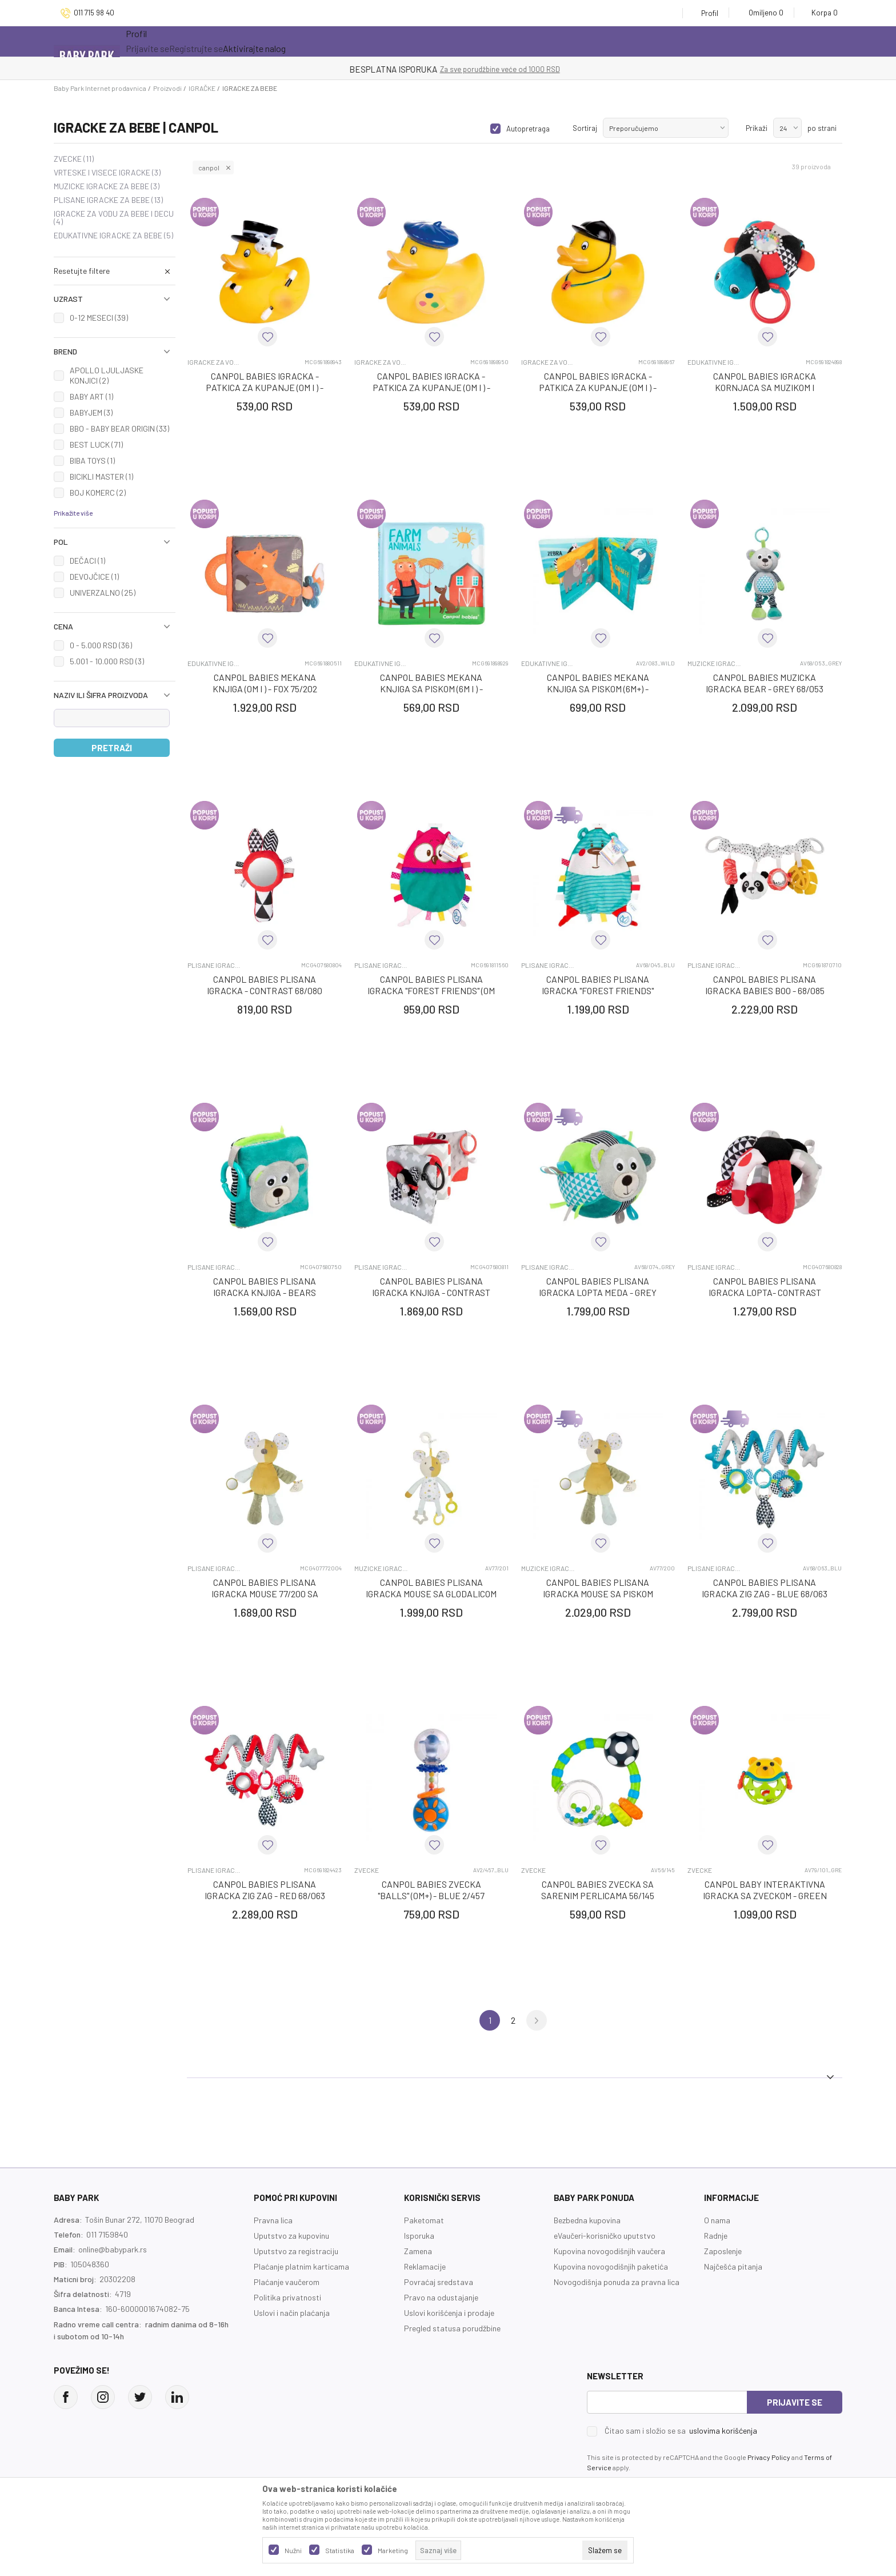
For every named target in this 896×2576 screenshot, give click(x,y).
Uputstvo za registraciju (296, 2251)
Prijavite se (794, 2402)
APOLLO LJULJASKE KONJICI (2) (106, 375)
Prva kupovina (434, 41)
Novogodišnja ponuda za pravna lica (616, 2282)
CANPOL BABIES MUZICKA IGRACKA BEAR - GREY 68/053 (764, 683)
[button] (114, 271)
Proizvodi (167, 88)
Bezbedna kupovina (587, 2220)
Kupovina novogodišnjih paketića (611, 2266)
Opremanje (353, 41)
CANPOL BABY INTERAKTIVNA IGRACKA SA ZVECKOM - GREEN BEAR (765, 1895)
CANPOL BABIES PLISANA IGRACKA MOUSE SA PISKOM (598, 1588)
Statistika (339, 2550)
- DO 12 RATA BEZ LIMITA (507, 69)
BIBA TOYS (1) (92, 460)
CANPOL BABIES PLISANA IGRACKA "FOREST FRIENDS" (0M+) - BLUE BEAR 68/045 (598, 990)
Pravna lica (273, 2220)
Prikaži (756, 128)
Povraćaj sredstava (438, 2282)
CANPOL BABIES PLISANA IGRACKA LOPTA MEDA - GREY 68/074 (598, 1292)
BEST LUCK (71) (96, 444)
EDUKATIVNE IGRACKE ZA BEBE (113, 236)
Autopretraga (528, 128)
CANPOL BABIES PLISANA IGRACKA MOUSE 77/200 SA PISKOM (264, 1593)
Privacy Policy (768, 2457)
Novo (294, 41)
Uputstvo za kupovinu (291, 2235)
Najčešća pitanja (733, 2266)
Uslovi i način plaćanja (292, 2313)
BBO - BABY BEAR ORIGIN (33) (119, 428)
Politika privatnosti (287, 2297)
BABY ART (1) (91, 396)
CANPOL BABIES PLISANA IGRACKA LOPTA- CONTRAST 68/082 (765, 1292)
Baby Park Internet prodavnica (100, 88)
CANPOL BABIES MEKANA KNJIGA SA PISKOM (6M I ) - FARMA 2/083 (431, 688)
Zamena (418, 2251)
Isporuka (419, 2235)
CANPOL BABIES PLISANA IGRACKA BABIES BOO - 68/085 (765, 985)
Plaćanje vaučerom (286, 2282)
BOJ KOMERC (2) (98, 492)
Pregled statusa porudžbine (452, 2328)
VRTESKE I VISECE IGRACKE (107, 173)
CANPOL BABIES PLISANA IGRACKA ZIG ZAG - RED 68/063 (265, 1890)
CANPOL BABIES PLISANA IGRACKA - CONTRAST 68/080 (264, 985)
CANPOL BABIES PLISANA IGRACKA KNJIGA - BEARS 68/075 (264, 1292)
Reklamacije (425, 2266)
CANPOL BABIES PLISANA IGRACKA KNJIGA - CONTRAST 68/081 (431, 1292)
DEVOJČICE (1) (94, 576)
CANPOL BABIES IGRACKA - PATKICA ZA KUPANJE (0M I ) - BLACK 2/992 (264, 387)
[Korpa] (820, 12)
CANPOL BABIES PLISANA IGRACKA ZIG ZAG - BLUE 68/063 (764, 1588)
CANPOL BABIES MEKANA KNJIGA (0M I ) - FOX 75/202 (265, 683)
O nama (717, 2220)
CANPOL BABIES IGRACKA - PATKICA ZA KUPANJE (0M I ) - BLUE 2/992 (431, 387)
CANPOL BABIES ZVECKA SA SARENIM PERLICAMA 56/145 (597, 1890)
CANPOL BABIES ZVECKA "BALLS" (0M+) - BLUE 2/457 (431, 1890)
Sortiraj (585, 128)
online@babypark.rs (112, 2249)
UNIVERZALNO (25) (102, 592)
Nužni (293, 2550)
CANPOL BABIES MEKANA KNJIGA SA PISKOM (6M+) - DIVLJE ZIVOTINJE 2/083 (598, 688)
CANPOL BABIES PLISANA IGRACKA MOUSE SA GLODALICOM (431, 1588)
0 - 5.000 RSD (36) (101, 645)
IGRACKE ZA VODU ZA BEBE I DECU (114, 218)
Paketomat (424, 2220)
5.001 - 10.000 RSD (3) (107, 661)
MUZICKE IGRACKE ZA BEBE (106, 186)
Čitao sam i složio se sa (681, 2431)
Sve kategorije (169, 41)
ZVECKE (74, 159)
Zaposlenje (723, 2251)
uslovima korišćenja (723, 2430)
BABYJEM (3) (91, 412)
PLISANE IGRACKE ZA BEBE (108, 200)
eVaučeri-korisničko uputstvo (604, 2235)
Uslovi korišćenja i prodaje (449, 2313)
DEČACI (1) (87, 560)
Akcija (241, 41)
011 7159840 (107, 2234)
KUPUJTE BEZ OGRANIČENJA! (408, 69)
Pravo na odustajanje (441, 2297)
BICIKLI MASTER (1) (101, 476)
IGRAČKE (202, 88)
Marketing (393, 2550)
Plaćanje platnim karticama (301, 2266)
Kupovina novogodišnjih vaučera (609, 2251)
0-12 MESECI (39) (99, 317)
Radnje (715, 2235)
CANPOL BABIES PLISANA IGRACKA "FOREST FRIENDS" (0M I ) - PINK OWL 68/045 (431, 990)
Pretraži (111, 748)
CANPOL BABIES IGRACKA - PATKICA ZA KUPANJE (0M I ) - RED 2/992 (598, 387)
